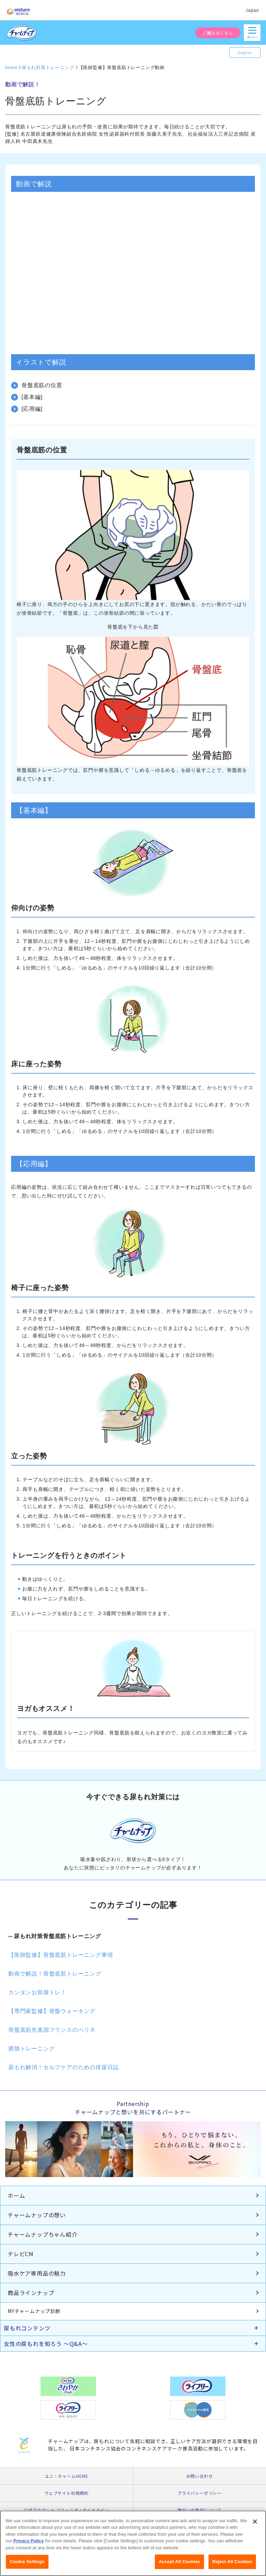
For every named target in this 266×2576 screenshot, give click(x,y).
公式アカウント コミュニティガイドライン (66, 2510)
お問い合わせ (199, 2476)
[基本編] (32, 397)
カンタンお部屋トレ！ (37, 1992)
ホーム (16, 2195)
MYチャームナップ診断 (34, 2311)
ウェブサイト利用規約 (66, 2493)
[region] (133, 2543)
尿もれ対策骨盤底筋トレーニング (57, 1936)
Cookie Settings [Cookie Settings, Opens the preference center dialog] (27, 2561)
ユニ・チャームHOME (66, 2476)
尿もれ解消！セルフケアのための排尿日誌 (63, 2067)
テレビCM (21, 2254)
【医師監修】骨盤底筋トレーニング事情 (60, 1955)
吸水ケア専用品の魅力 (37, 2273)
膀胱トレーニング (31, 2049)
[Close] (255, 2521)
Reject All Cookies (232, 2561)
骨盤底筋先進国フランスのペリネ (52, 2030)
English (245, 52)
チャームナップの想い (37, 2215)
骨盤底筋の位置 (41, 385)
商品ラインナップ (31, 2292)
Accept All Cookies (179, 2561)
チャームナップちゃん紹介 (43, 2234)
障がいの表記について (199, 2510)
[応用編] (32, 409)
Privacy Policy (28, 2540)
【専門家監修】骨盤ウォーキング (52, 2011)
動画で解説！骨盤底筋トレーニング (54, 1974)
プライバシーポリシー (199, 2493)
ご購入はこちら (217, 33)
